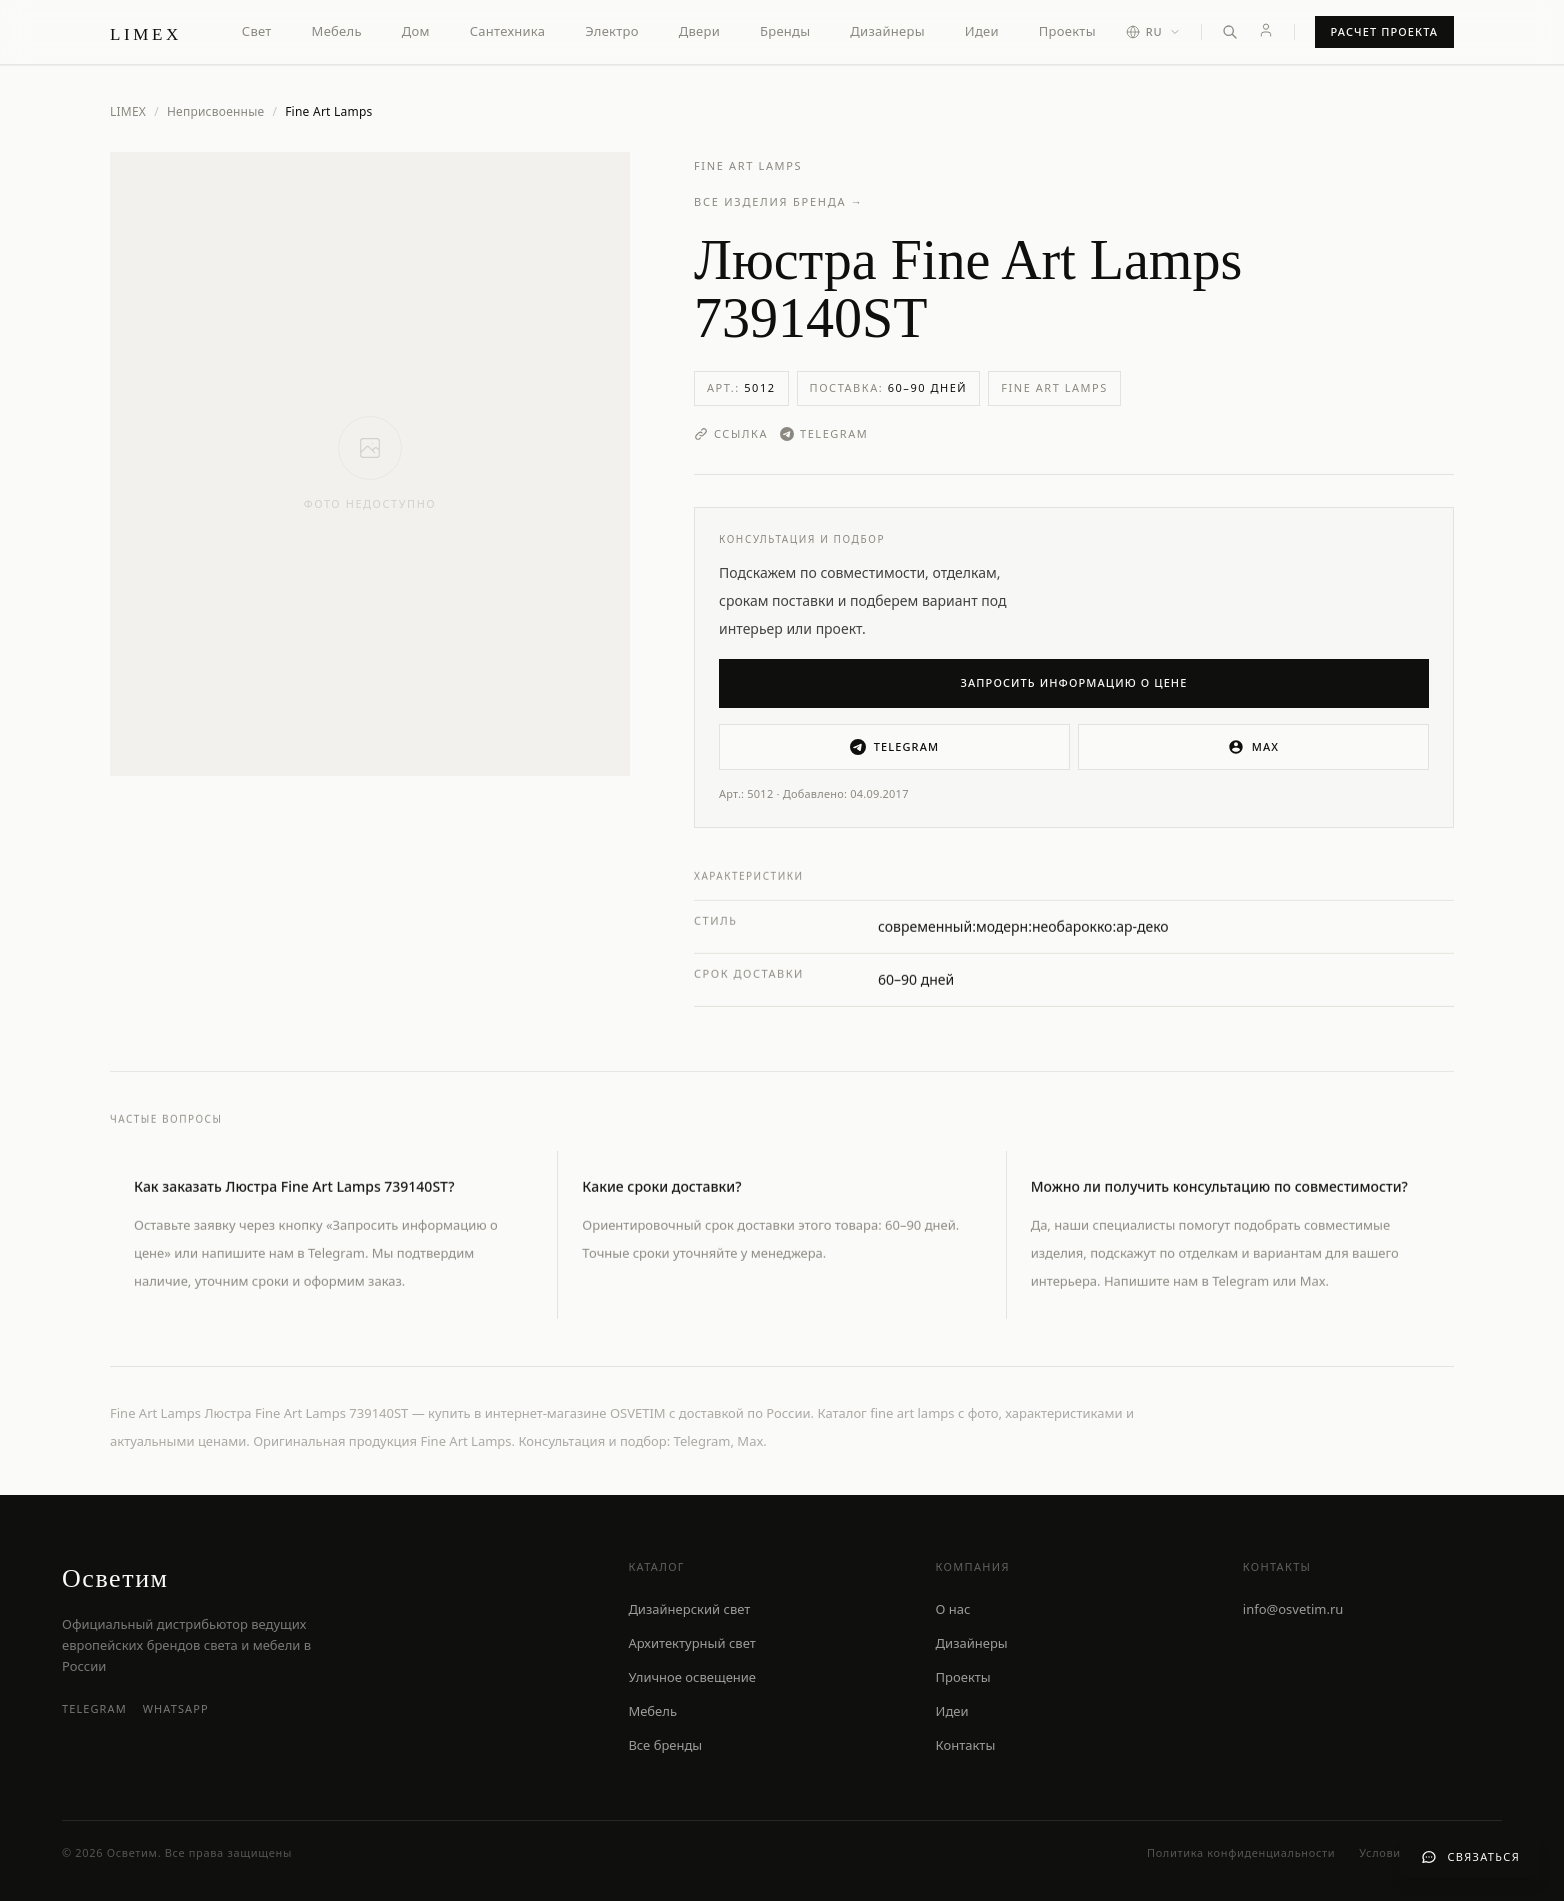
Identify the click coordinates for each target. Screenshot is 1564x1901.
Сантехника (508, 31)
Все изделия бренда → (779, 201)
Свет (257, 31)
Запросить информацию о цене (1074, 682)
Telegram (824, 433)
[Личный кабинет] (1266, 30)
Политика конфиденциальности (1241, 1852)
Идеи (982, 31)
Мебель (337, 31)
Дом (416, 31)
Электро (611, 31)
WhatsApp (176, 1708)
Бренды (785, 31)
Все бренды (665, 1745)
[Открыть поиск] (1230, 32)
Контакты (966, 1745)
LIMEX (128, 111)
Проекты (1067, 31)
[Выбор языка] (1153, 32)
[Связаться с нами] (1470, 1857)
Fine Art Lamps (748, 165)
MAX (1253, 747)
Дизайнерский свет (689, 1609)
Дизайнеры (887, 31)
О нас (953, 1609)
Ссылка (731, 433)
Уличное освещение (692, 1677)
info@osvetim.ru (1293, 1609)
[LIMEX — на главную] (146, 32)
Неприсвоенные (216, 112)
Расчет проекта (1384, 31)
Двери (699, 31)
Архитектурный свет (691, 1643)
